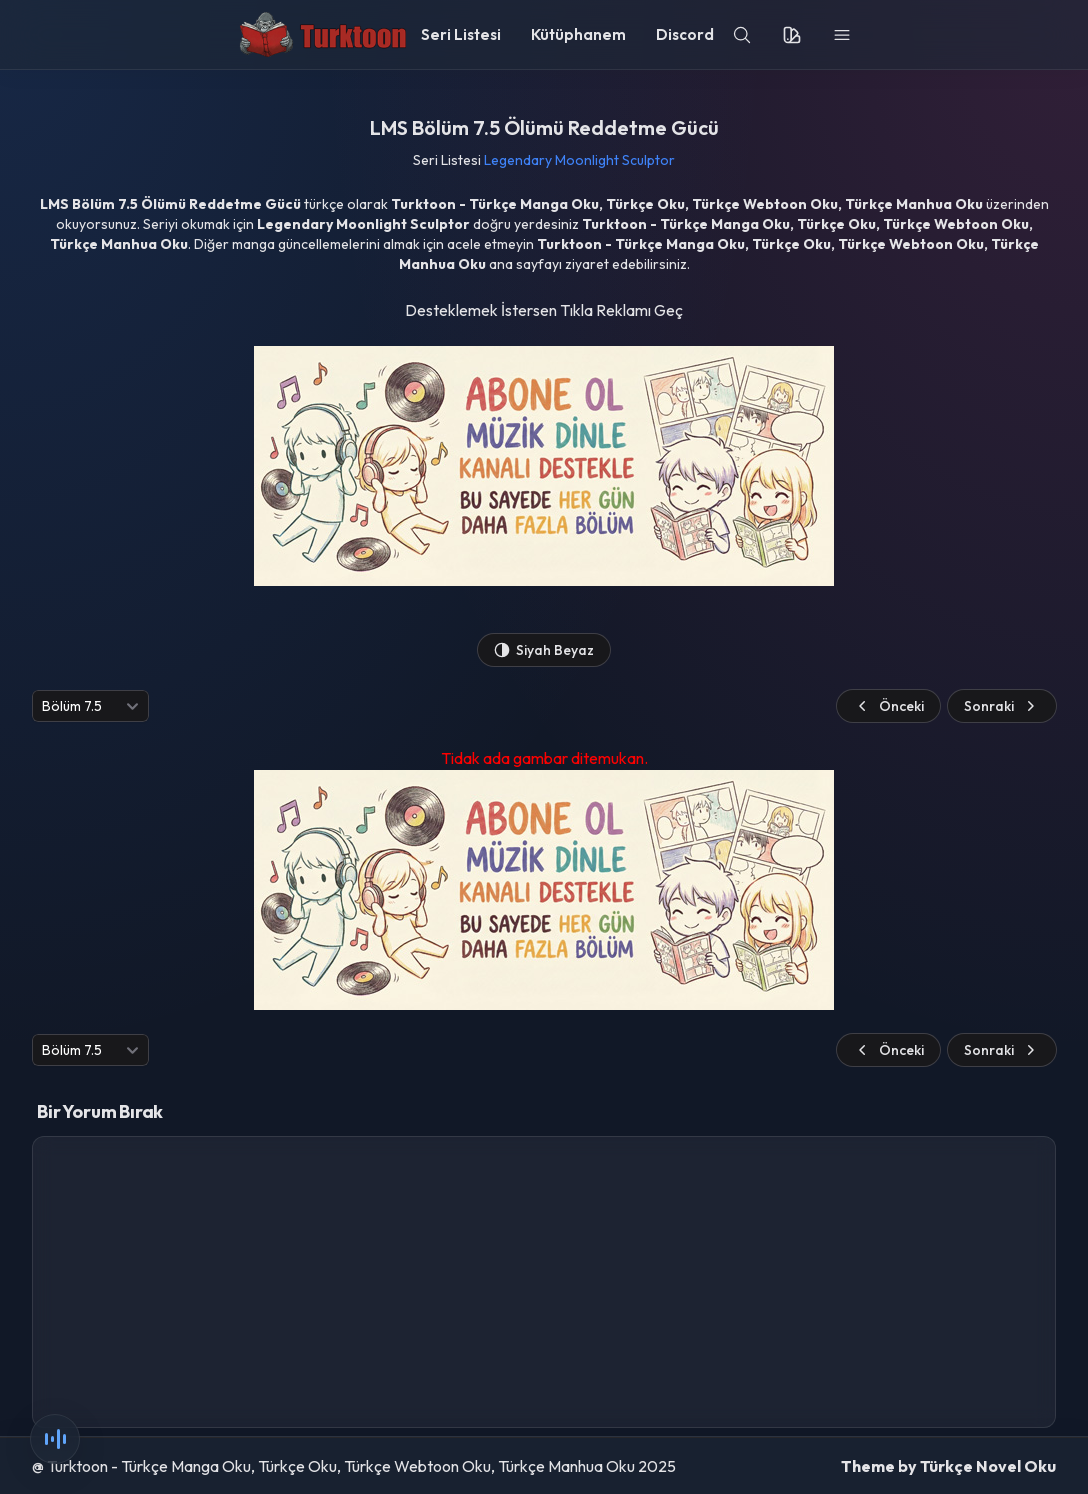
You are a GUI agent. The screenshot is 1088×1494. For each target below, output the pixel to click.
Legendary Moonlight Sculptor (579, 160)
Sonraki (1002, 706)
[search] (742, 35)
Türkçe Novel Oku (988, 1466)
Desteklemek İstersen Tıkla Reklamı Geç (544, 310)
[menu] (842, 35)
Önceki (888, 706)
